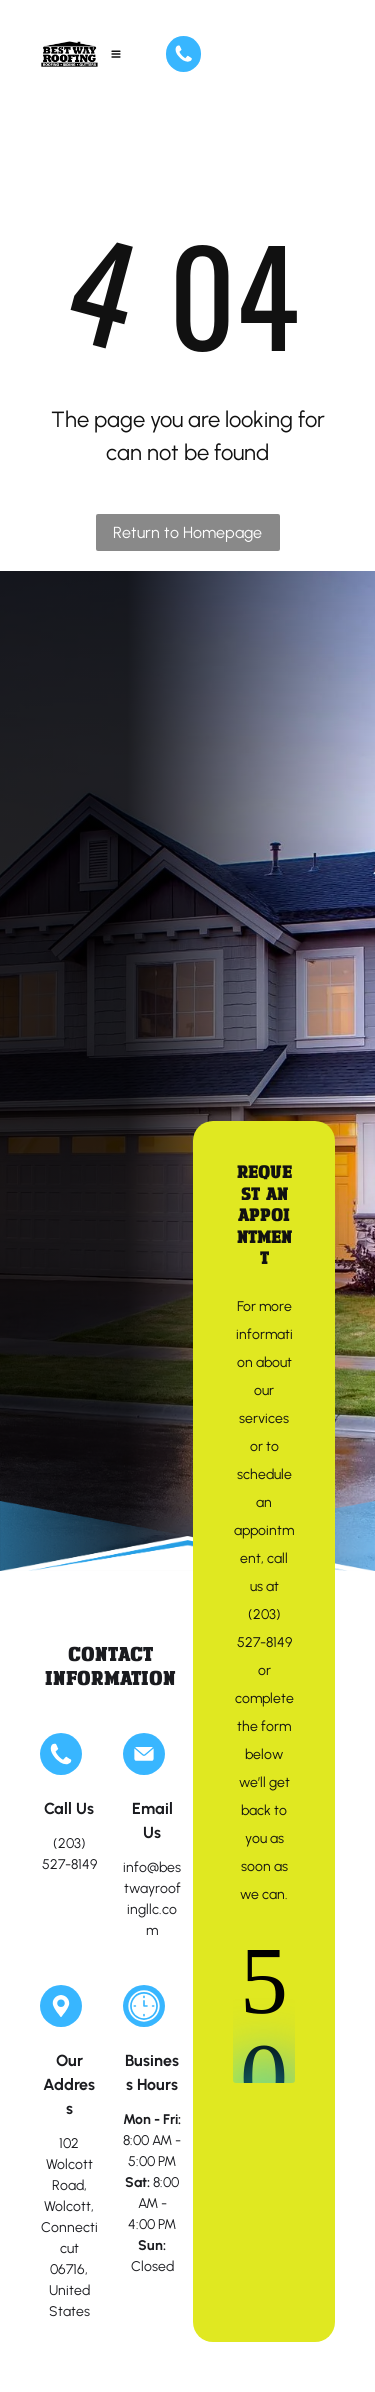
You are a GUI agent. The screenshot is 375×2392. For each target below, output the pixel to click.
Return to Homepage (187, 532)
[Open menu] (116, 54)
